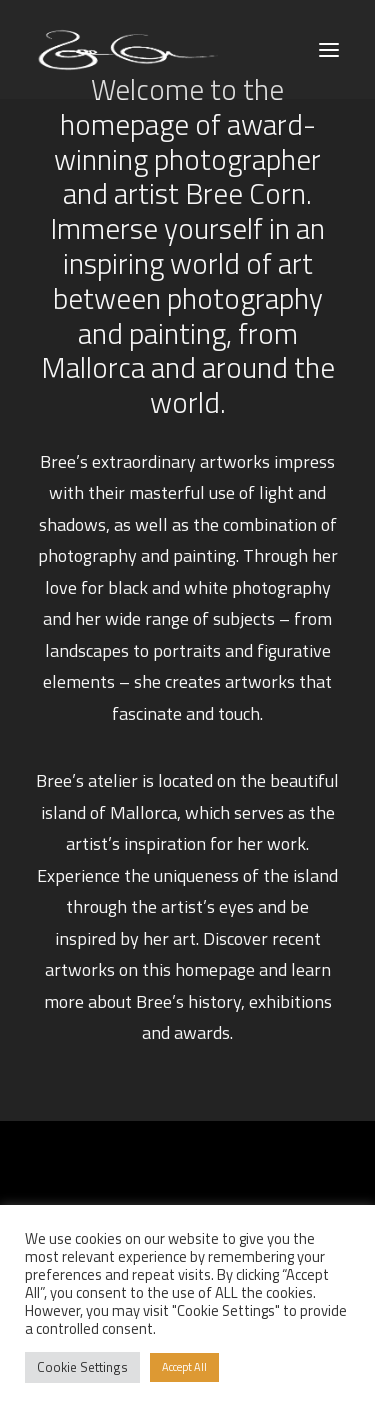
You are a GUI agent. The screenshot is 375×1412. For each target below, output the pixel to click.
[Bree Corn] (128, 49)
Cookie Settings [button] (82, 1367)
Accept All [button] (184, 1367)
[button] (329, 49)
